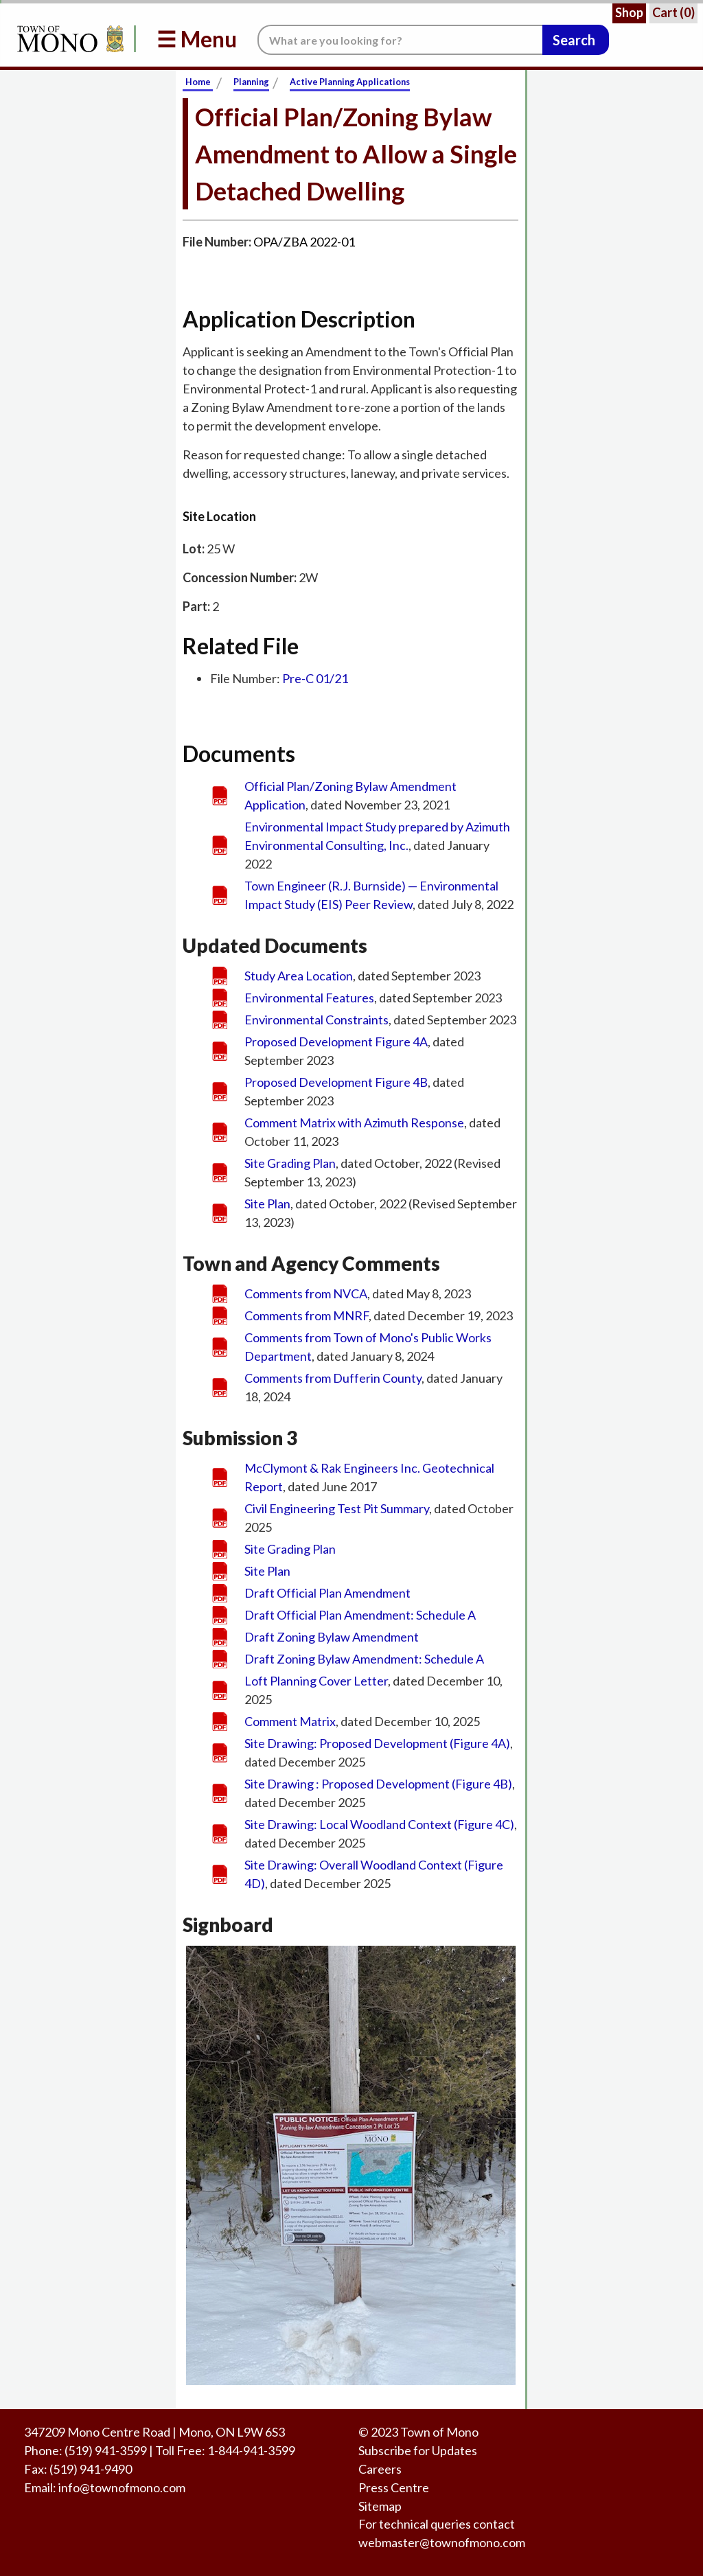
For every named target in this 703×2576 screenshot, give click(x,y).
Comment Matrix (290, 1721)
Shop (629, 12)
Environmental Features (309, 997)
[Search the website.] (399, 40)
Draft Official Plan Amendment (327, 1592)
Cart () (673, 12)
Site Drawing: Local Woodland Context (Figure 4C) (379, 1824)
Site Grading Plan (290, 1163)
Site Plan (267, 1203)
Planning (251, 81)
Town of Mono (439, 2431)
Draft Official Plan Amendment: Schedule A (360, 1614)
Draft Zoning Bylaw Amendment (331, 1636)
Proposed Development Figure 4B (336, 1082)
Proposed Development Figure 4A (336, 1041)
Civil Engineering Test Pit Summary (336, 1508)
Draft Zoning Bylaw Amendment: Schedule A (364, 1658)
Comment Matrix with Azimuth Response (354, 1122)
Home (198, 81)
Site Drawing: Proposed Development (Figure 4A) (377, 1743)
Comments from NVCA (305, 1293)
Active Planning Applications (350, 81)
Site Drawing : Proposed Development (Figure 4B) (378, 1783)
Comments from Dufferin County (333, 1377)
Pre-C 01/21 (315, 678)
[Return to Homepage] (68, 38)
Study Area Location (298, 975)
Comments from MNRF (306, 1315)
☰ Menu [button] (197, 38)
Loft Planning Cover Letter (316, 1680)
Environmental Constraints (316, 1019)
